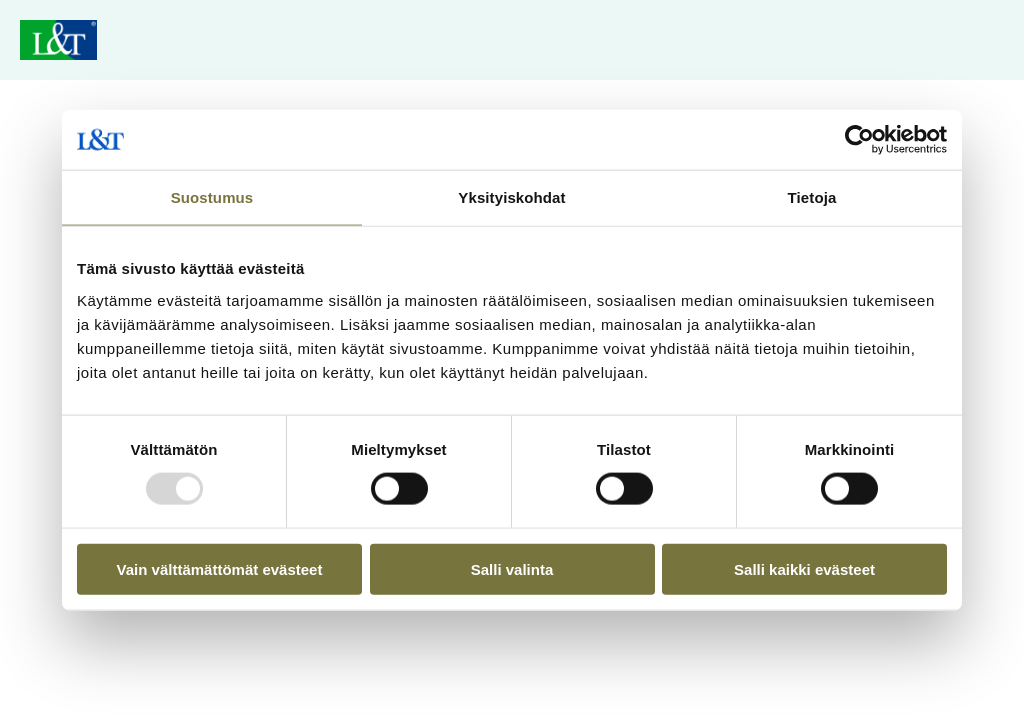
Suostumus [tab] (212, 197)
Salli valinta (512, 568)
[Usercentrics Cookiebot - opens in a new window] (859, 140)
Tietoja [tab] (812, 197)
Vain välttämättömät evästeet (220, 568)
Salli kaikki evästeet (804, 568)
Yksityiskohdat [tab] (511, 197)
